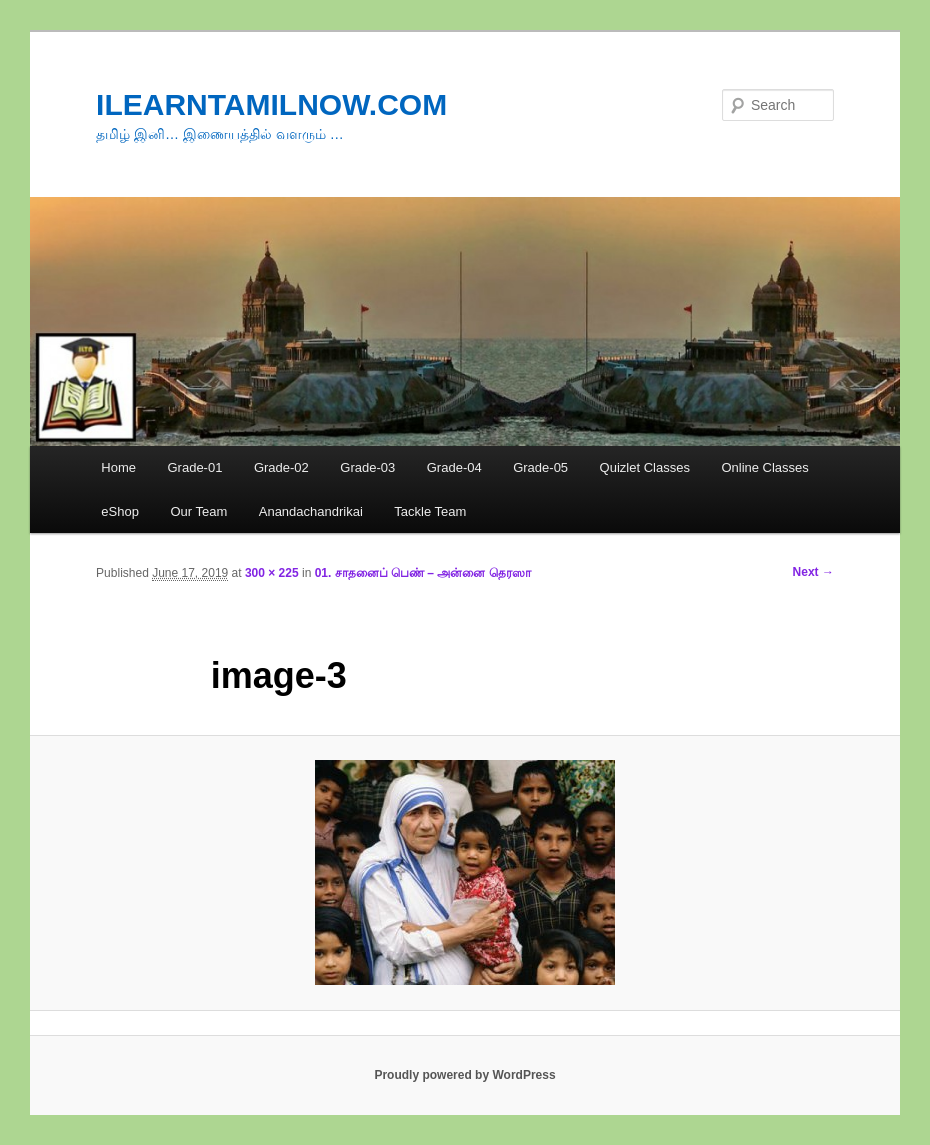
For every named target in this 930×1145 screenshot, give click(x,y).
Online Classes (764, 467)
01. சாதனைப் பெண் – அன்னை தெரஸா (423, 573)
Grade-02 (281, 467)
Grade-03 (367, 467)
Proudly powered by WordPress (464, 1075)
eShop (120, 511)
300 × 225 (272, 573)
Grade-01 (194, 467)
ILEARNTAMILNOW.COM (271, 104)
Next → (813, 572)
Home (118, 467)
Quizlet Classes (645, 467)
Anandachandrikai (311, 511)
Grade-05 (540, 467)
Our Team (198, 511)
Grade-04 (454, 467)
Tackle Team (430, 511)
